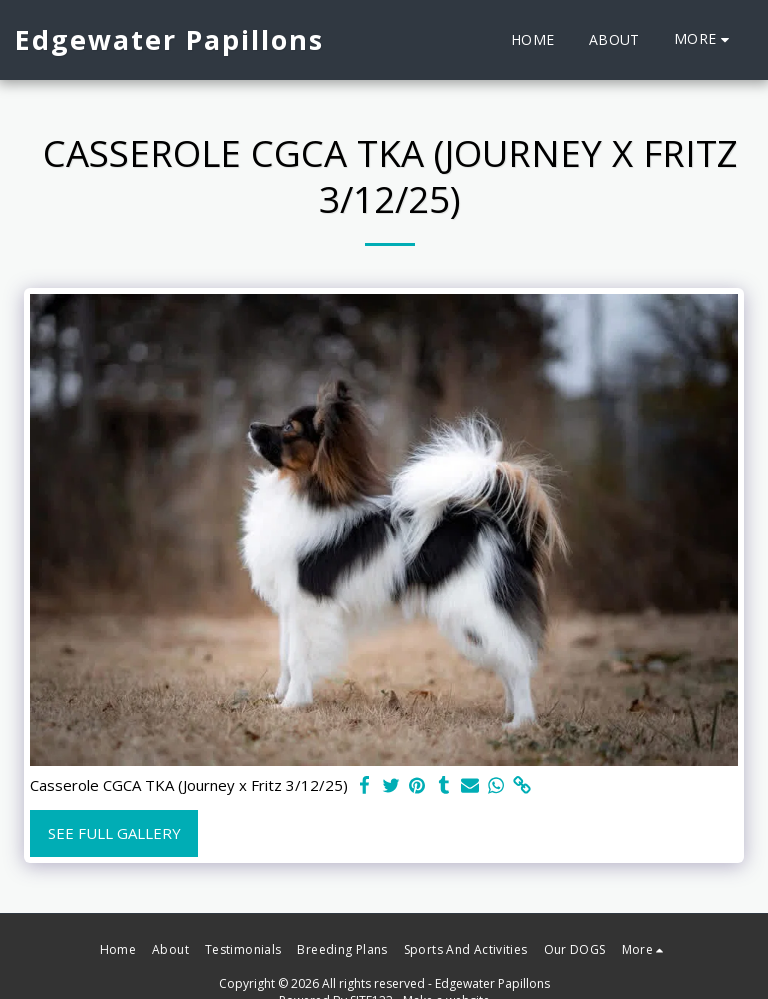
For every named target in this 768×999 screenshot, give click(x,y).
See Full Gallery (114, 833)
